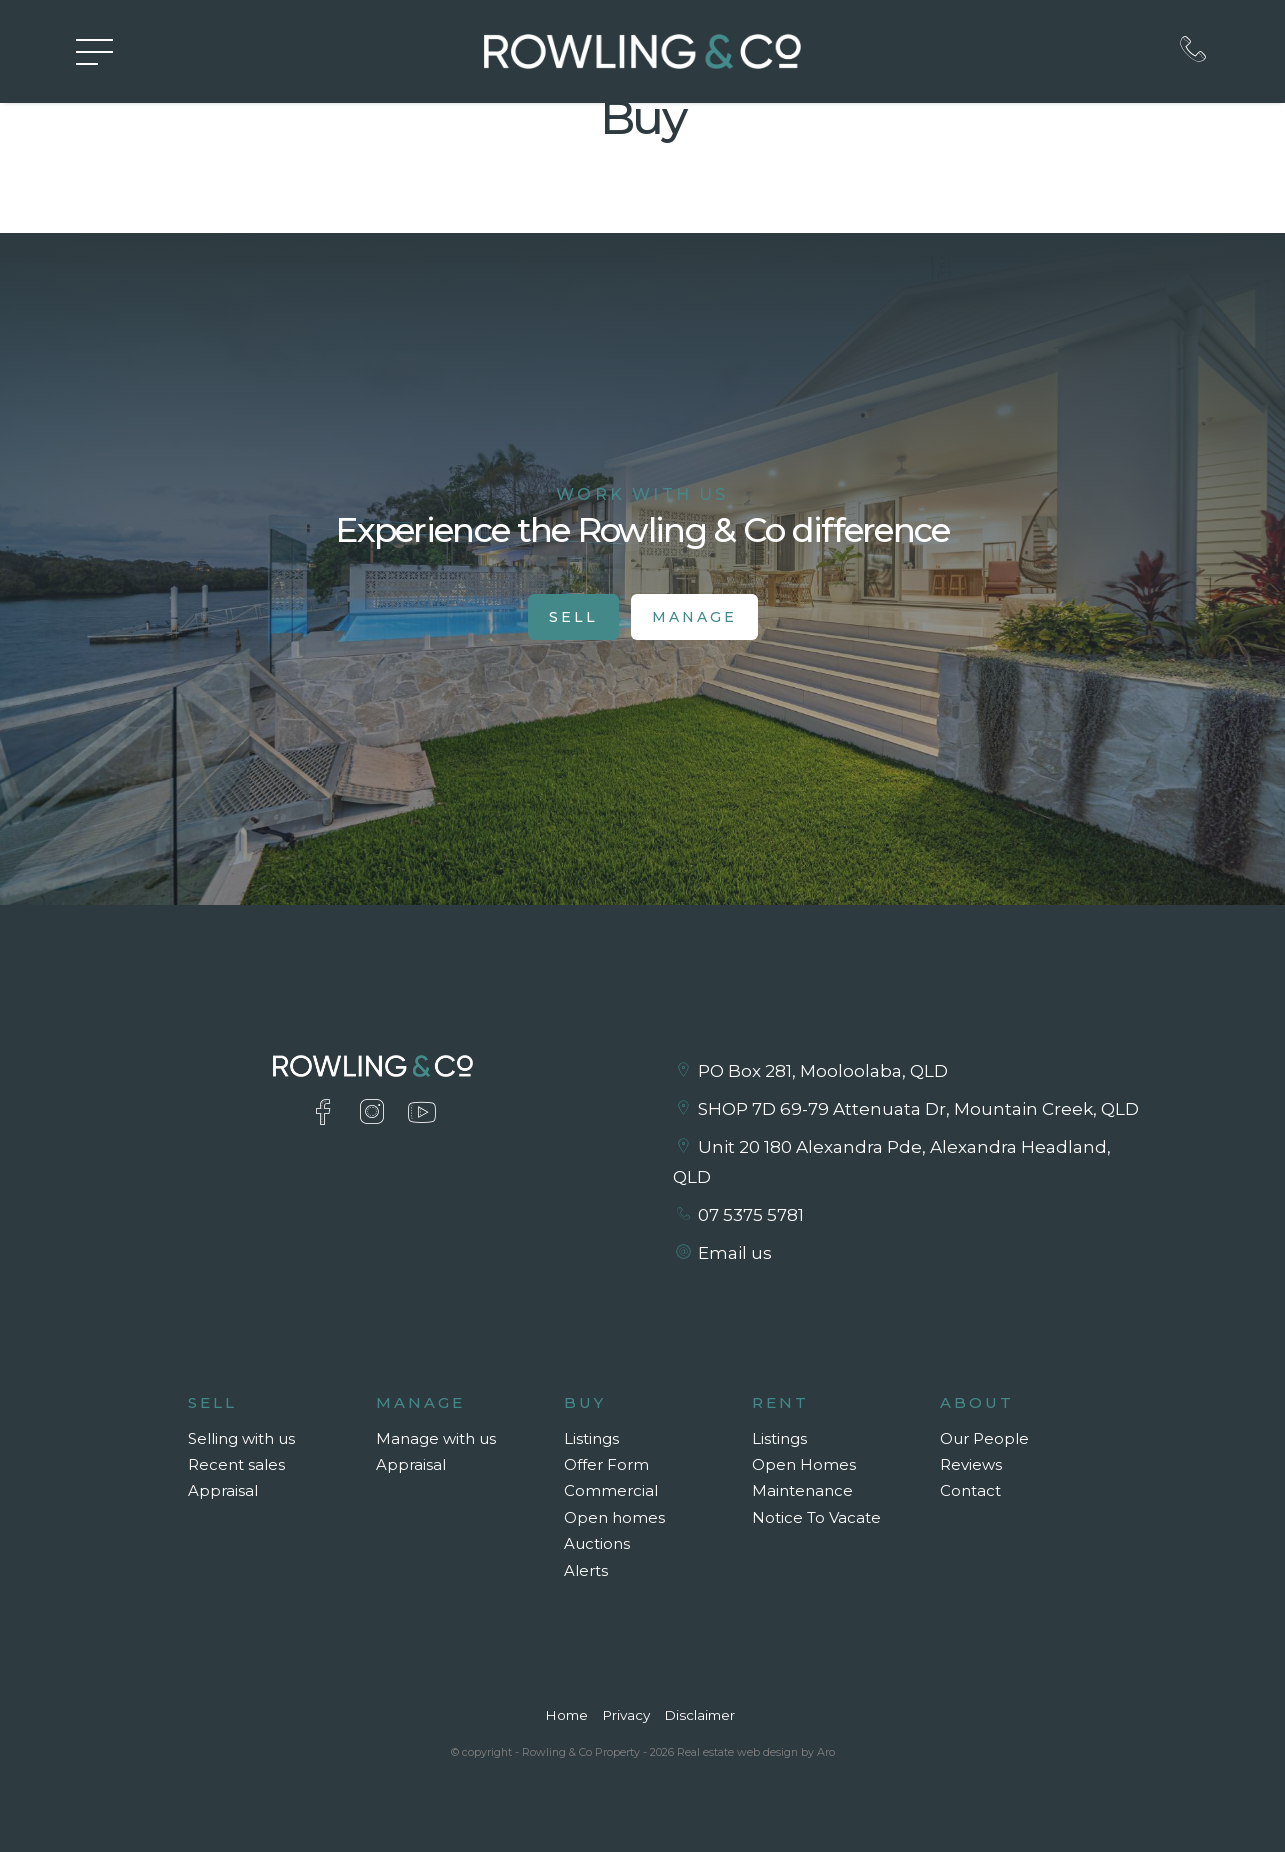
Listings (591, 1438)
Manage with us (436, 1438)
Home (566, 1715)
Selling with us (241, 1438)
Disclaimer (699, 1715)
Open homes (614, 1517)
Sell (573, 617)
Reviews (971, 1464)
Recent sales (236, 1464)
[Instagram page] (376, 1114)
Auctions (597, 1543)
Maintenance (802, 1490)
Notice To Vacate (816, 1517)
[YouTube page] (421, 1114)
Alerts (586, 1570)
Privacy (626, 1715)
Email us (735, 1253)
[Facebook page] (327, 1114)
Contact (970, 1490)
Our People (984, 1438)
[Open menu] (94, 52)
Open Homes (804, 1464)
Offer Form (606, 1464)
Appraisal (223, 1490)
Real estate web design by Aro (756, 1752)
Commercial (611, 1490)
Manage (694, 617)
